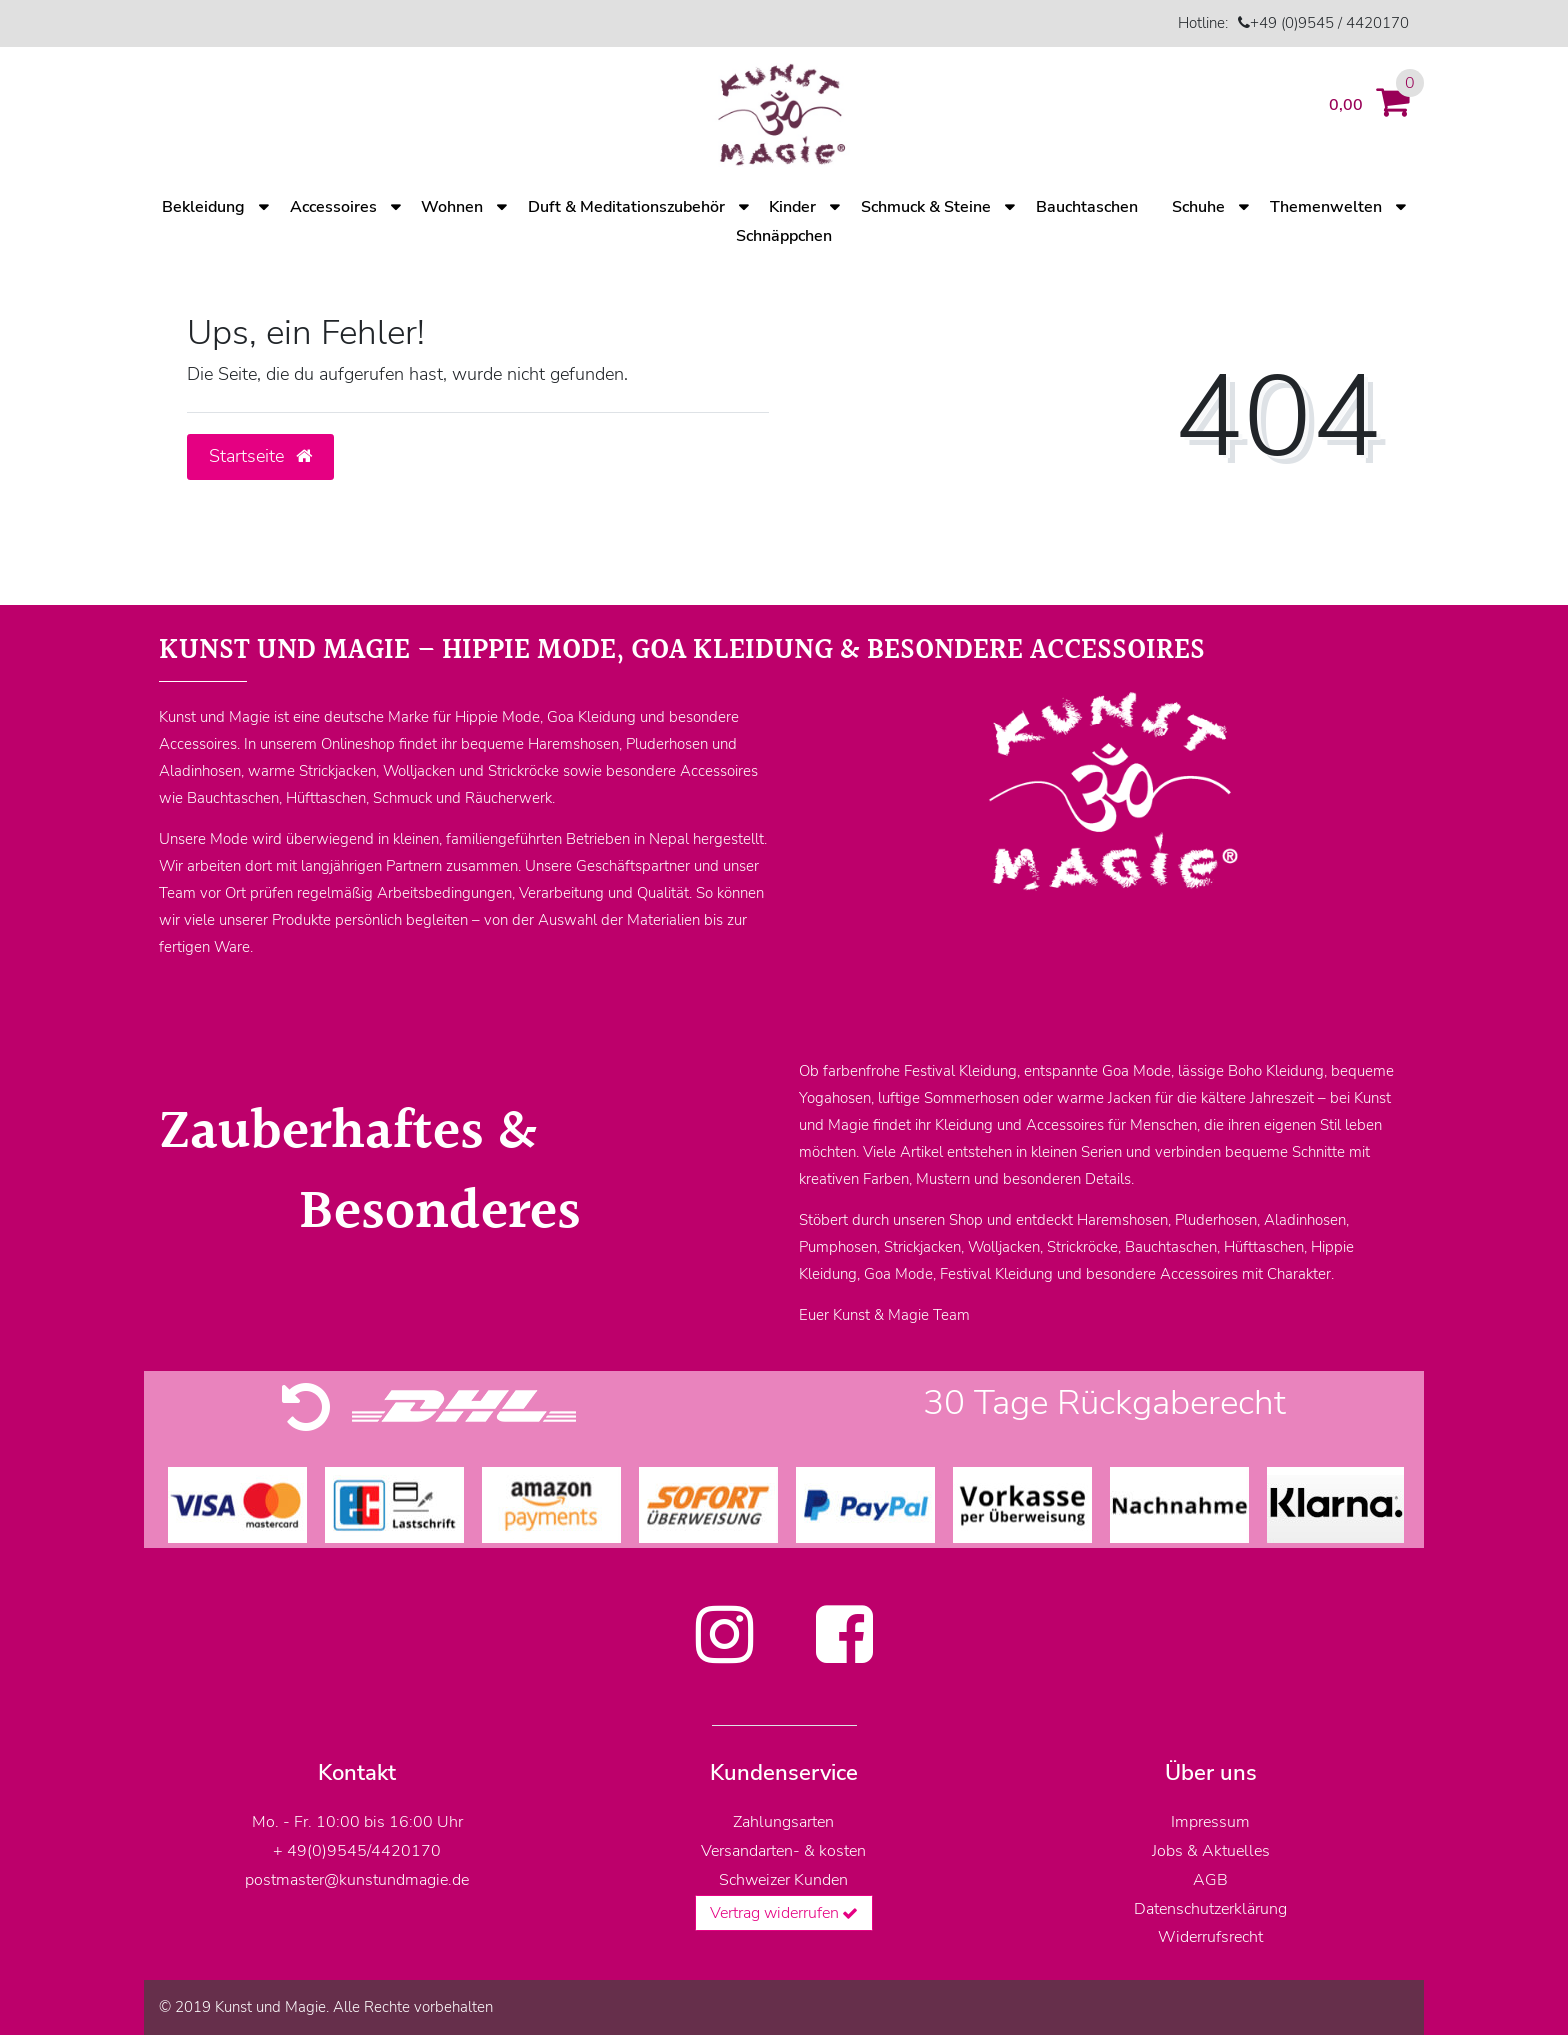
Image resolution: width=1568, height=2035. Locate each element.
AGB (1210, 1880)
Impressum (1210, 1822)
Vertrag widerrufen (784, 1913)
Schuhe (1198, 207)
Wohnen (452, 207)
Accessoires (333, 207)
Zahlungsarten (783, 1822)
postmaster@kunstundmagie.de (357, 1880)
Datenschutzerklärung (1210, 1909)
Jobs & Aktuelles (1211, 1851)
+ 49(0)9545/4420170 (357, 1851)
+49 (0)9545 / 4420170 (1329, 23)
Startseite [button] (260, 456)
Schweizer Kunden (783, 1880)
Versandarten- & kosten (783, 1851)
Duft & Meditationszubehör (626, 207)
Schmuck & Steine (926, 207)
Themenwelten (1326, 207)
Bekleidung (203, 207)
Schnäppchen (784, 236)
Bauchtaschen (1087, 207)
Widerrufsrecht (1210, 1937)
